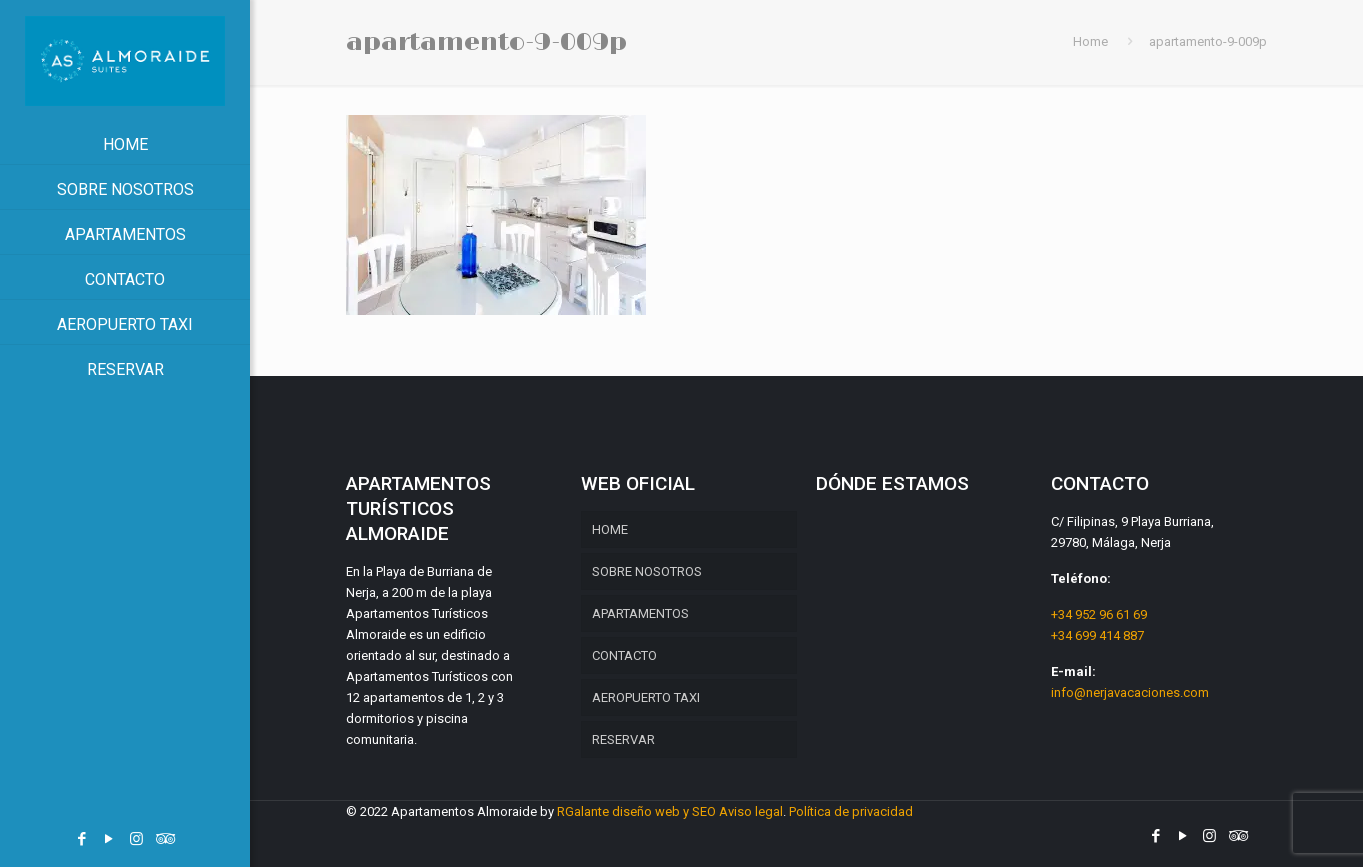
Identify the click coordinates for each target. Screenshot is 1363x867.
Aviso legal (751, 811)
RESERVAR (623, 739)
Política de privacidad (851, 811)
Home (1090, 41)
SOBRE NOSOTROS (647, 571)
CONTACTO (624, 655)
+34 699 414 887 (1097, 635)
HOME (610, 529)
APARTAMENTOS (640, 613)
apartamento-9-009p (1208, 41)
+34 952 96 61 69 (1099, 614)
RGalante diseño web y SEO (636, 811)
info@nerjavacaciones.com (1130, 692)
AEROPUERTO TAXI (646, 697)
